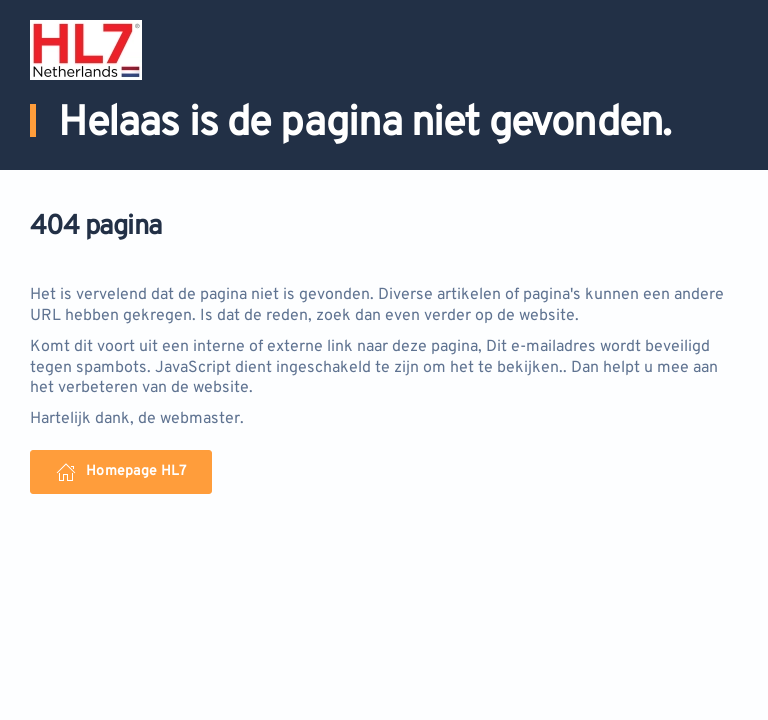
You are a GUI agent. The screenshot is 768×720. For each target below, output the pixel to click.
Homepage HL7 (121, 472)
